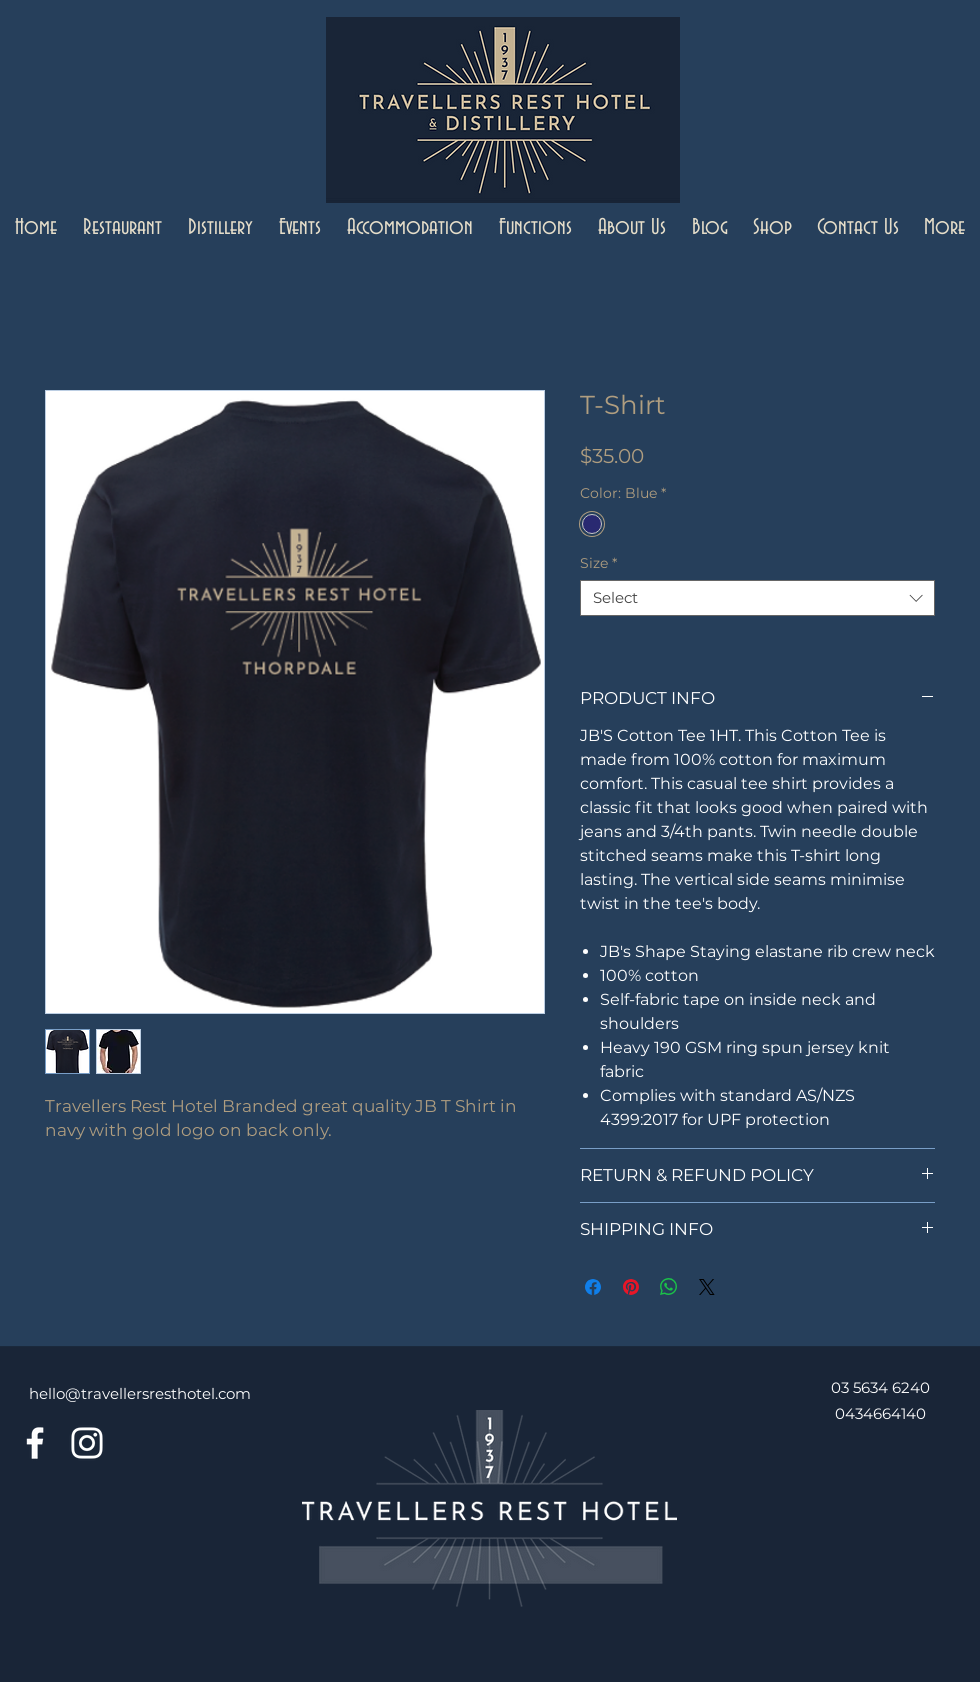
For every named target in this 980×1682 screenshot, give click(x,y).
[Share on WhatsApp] (669, 1287)
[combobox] (757, 598)
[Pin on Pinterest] (631, 1287)
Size (598, 563)
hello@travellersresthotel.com (140, 1393)
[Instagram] (87, 1443)
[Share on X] (707, 1287)
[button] (122, 228)
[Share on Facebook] (593, 1287)
